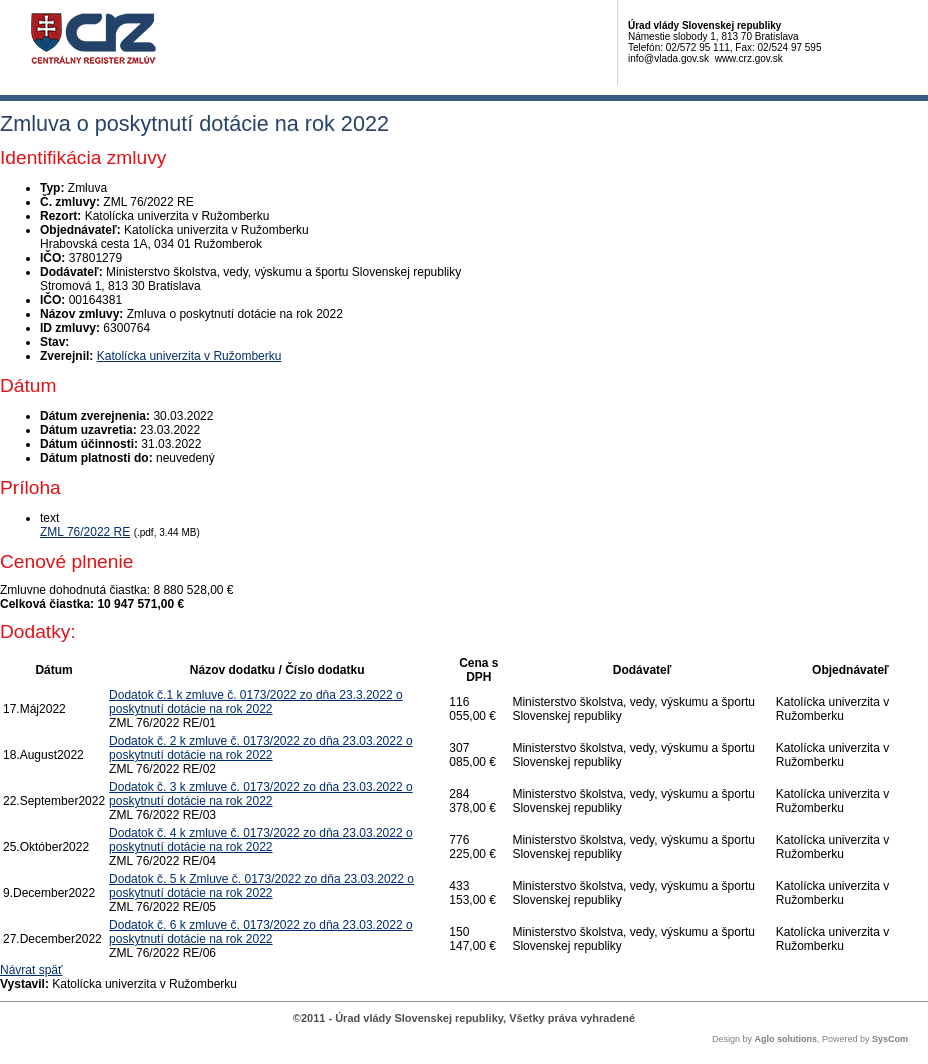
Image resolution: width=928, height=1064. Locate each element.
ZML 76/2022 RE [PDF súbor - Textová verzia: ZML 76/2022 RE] (85, 532)
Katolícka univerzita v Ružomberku (189, 356)
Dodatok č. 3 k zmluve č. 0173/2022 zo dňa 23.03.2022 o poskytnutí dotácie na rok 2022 (261, 794)
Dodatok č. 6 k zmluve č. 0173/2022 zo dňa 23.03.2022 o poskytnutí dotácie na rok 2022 (261, 932)
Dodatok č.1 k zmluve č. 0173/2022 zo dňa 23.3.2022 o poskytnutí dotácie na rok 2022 (256, 702)
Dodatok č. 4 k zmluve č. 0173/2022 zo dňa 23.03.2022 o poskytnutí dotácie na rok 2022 (261, 840)
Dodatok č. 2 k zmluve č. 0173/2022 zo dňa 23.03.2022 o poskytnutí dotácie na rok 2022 (261, 748)
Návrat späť (31, 970)
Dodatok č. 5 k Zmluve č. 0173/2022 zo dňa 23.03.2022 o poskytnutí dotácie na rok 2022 (261, 886)
